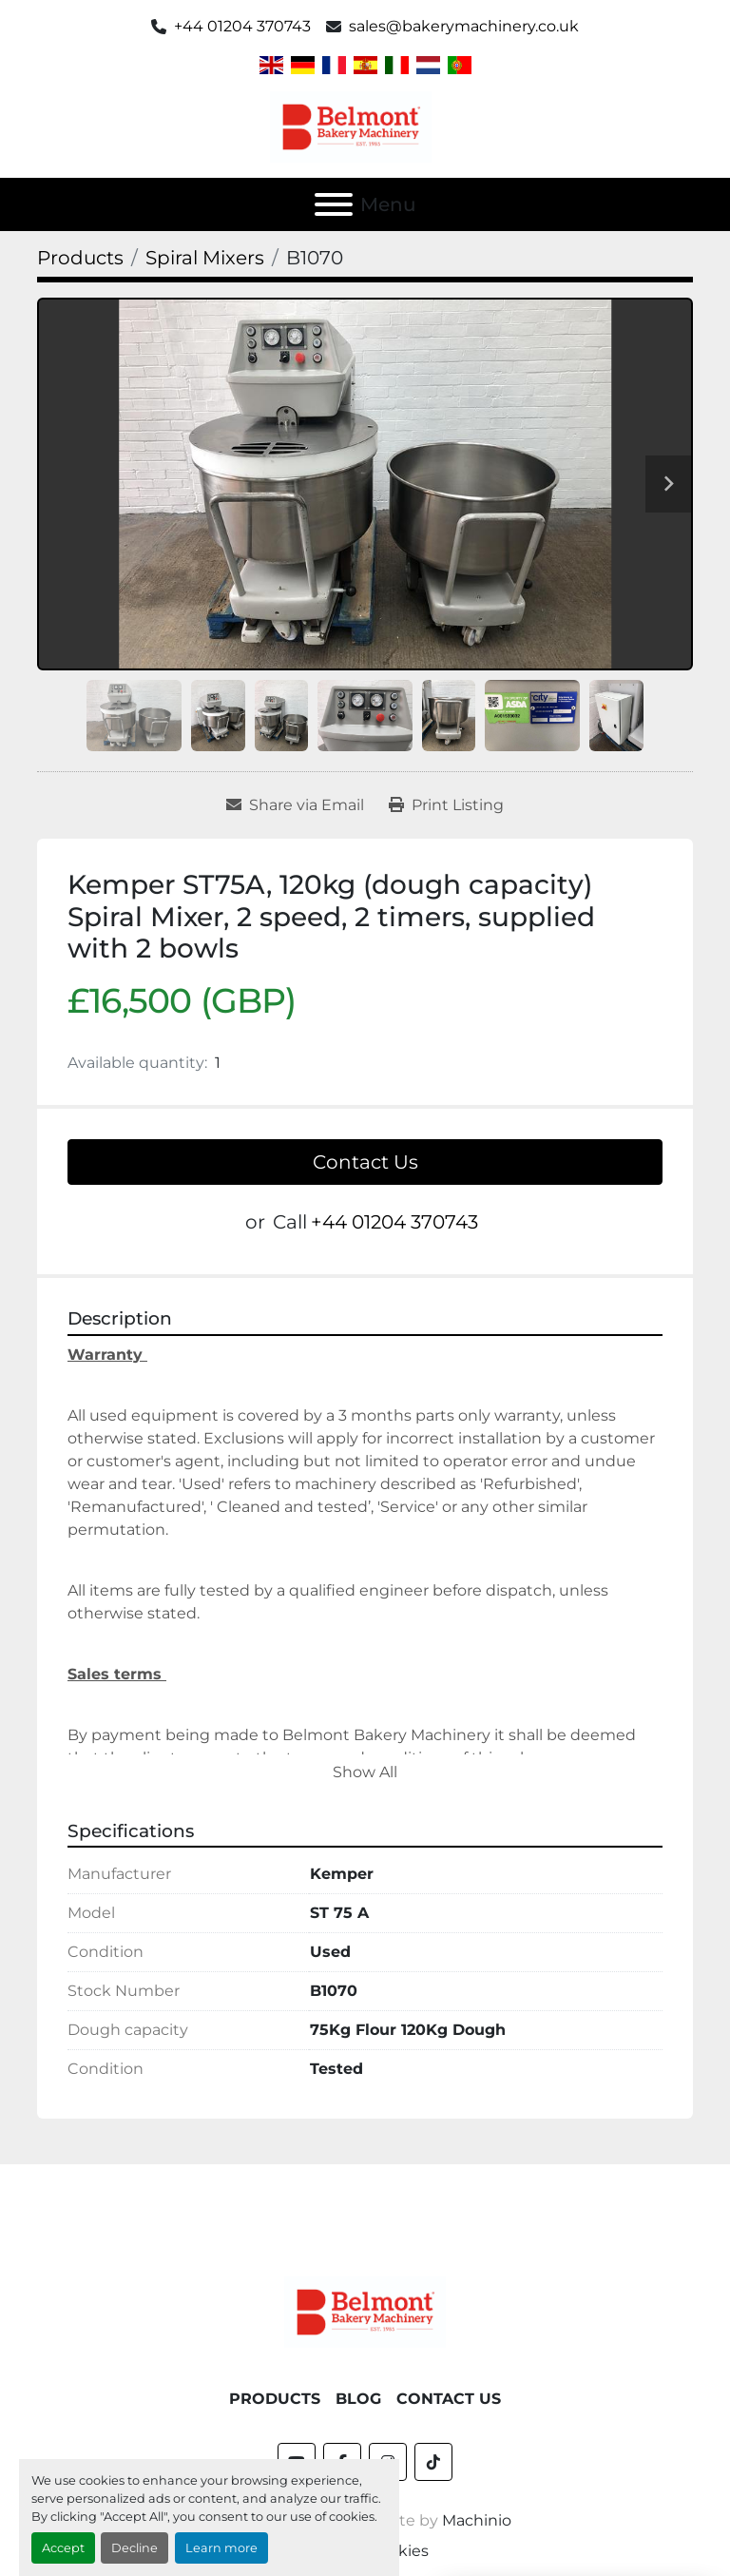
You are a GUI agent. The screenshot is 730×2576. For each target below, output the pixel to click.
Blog (358, 2399)
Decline (134, 2548)
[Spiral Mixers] (204, 257)
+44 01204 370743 (242, 26)
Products (274, 2399)
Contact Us (365, 1162)
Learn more (221, 2548)
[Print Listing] (446, 805)
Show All (365, 1772)
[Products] (80, 257)
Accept (63, 2548)
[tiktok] (433, 2462)
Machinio (476, 2520)
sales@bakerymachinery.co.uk (464, 26)
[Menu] (334, 204)
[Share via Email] (295, 805)
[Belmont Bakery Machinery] (365, 2311)
